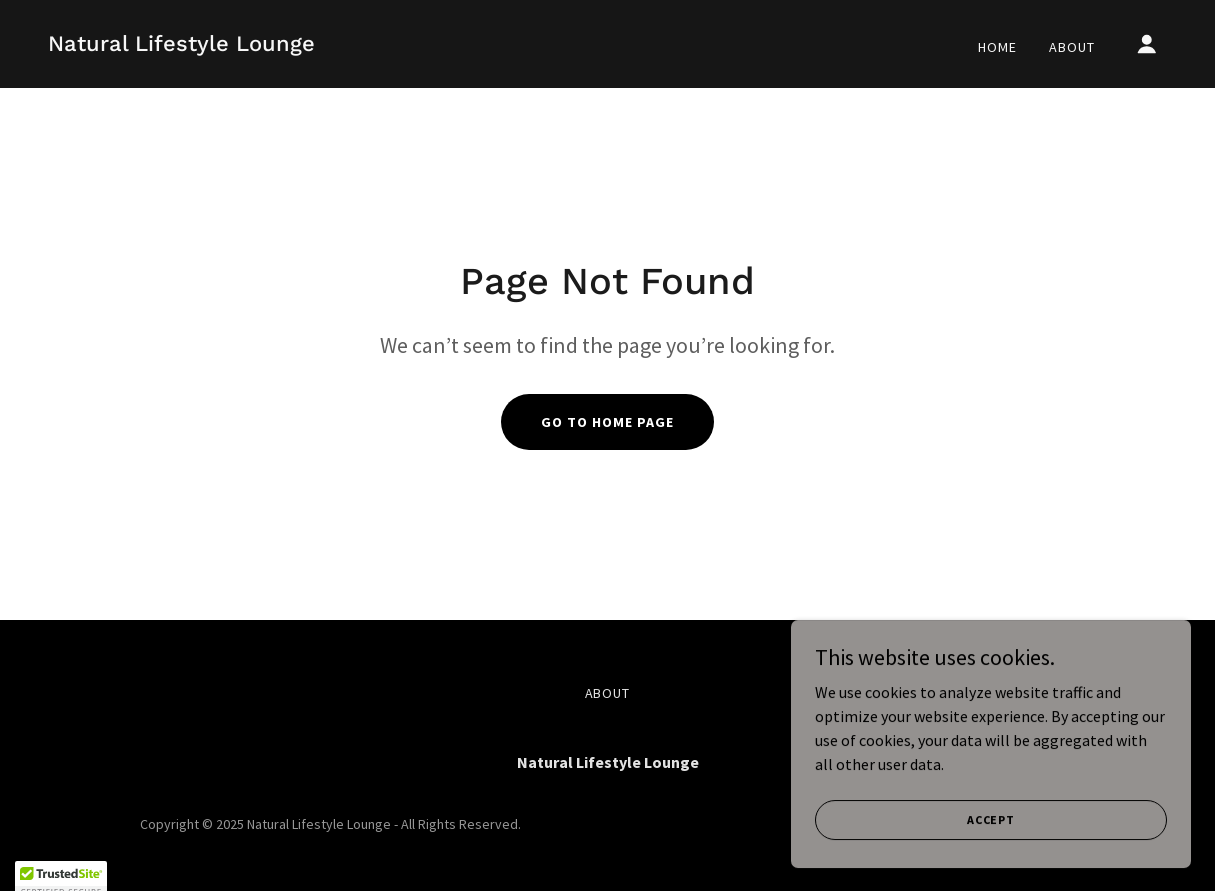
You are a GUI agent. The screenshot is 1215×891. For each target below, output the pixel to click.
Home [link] (997, 47)
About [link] (1072, 47)
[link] (181, 45)
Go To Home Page (607, 422)
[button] (1147, 44)
